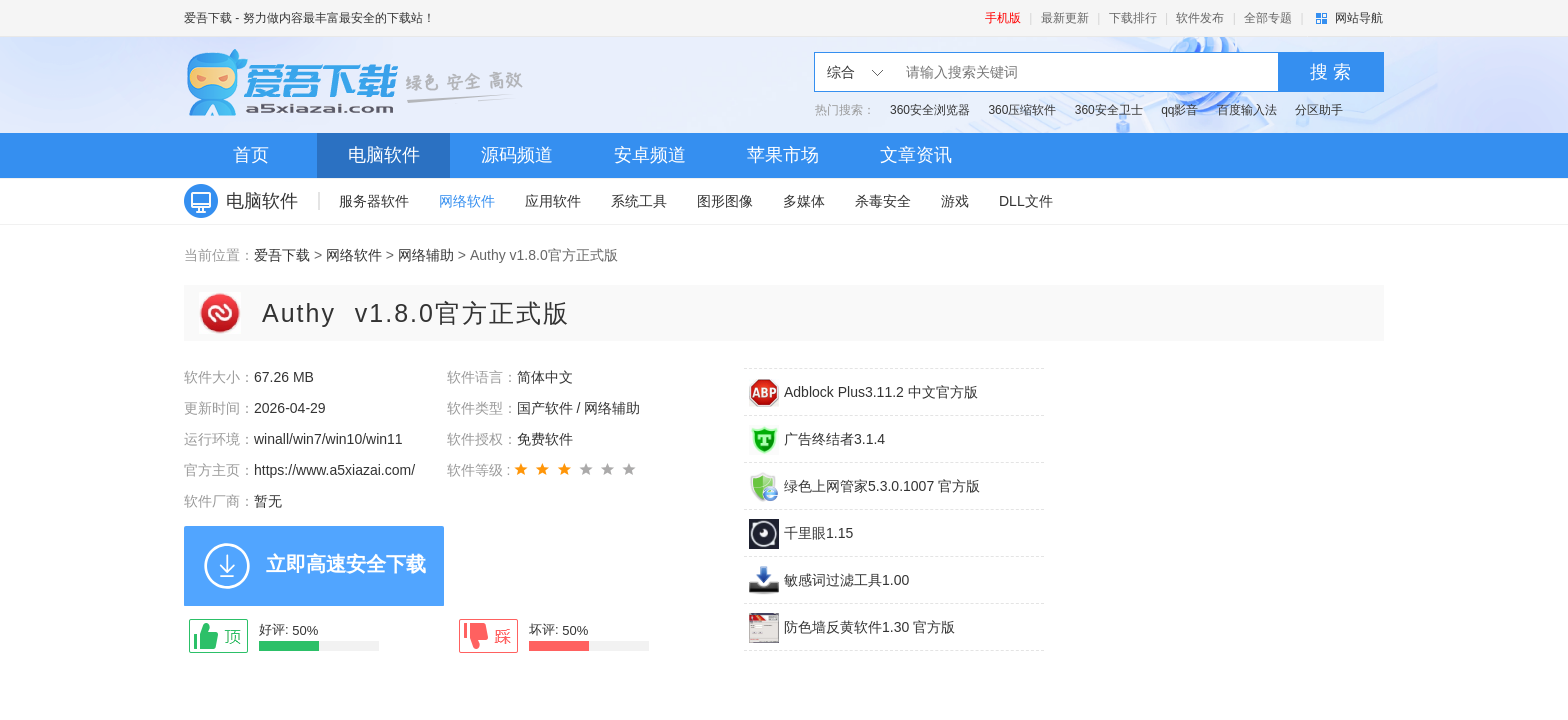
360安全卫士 (1109, 110)
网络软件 (467, 201)
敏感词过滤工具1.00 (846, 580)
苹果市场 (783, 155)
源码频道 (517, 155)
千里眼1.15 (818, 533)
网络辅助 (426, 255)
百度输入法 (1247, 110)
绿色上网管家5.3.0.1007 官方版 (882, 486)
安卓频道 (650, 155)
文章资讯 (916, 155)
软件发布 (1200, 18)
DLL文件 (1026, 201)
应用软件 (553, 201)
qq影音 (1179, 110)
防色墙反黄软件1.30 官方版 (869, 627)
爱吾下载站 (359, 85)
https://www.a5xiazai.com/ (334, 470)
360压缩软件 (1022, 110)
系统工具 (639, 201)
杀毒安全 (883, 201)
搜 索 (1330, 72)
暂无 (268, 501)
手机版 (1003, 18)
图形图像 (725, 201)
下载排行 (1133, 18)
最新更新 (1065, 18)
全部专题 (1268, 18)
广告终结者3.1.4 (834, 439)
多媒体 (804, 201)
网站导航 (1359, 18)
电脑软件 (384, 155)
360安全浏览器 (930, 110)
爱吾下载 (208, 18)
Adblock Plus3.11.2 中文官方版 (881, 392)
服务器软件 (374, 201)
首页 (251, 155)
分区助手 (1319, 110)
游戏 (955, 201)
